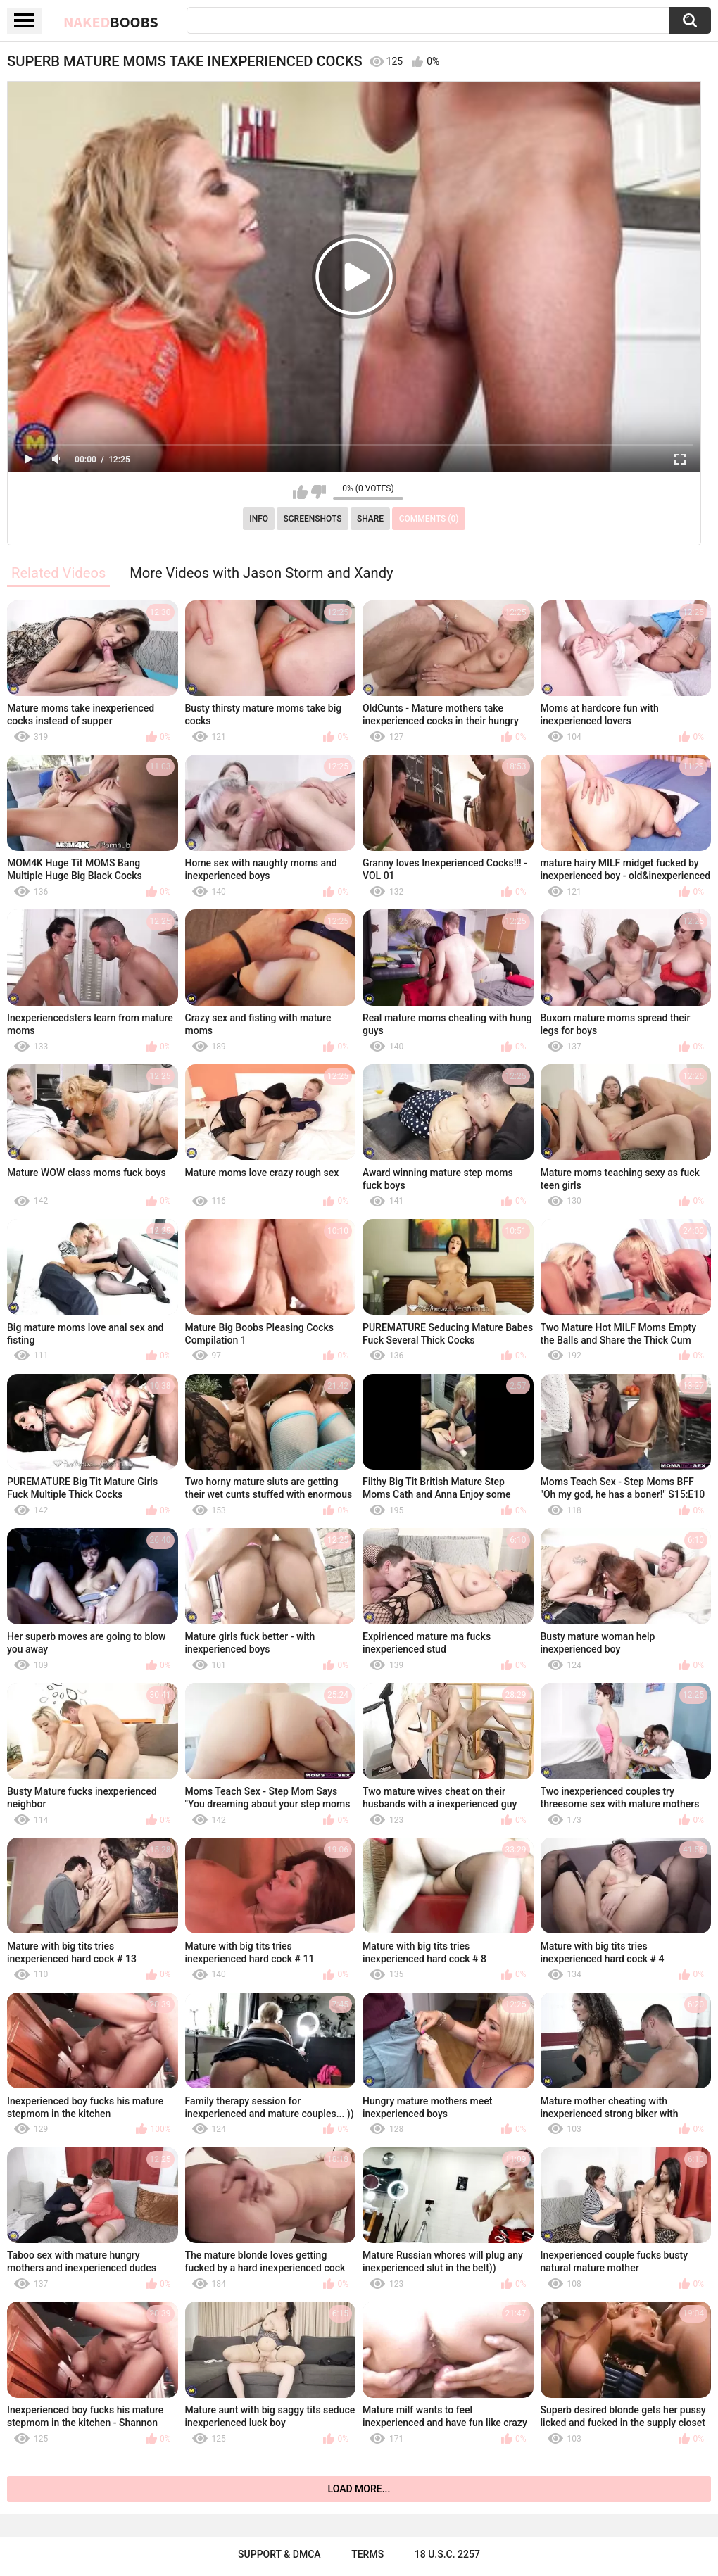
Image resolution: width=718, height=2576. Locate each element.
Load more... (359, 2488)
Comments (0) (429, 519)
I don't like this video (318, 492)
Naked (110, 22)
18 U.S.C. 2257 (447, 2554)
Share (370, 519)
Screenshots (313, 519)
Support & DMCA (279, 2554)
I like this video (300, 492)
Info (258, 519)
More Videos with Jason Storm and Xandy (261, 572)
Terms (367, 2554)
